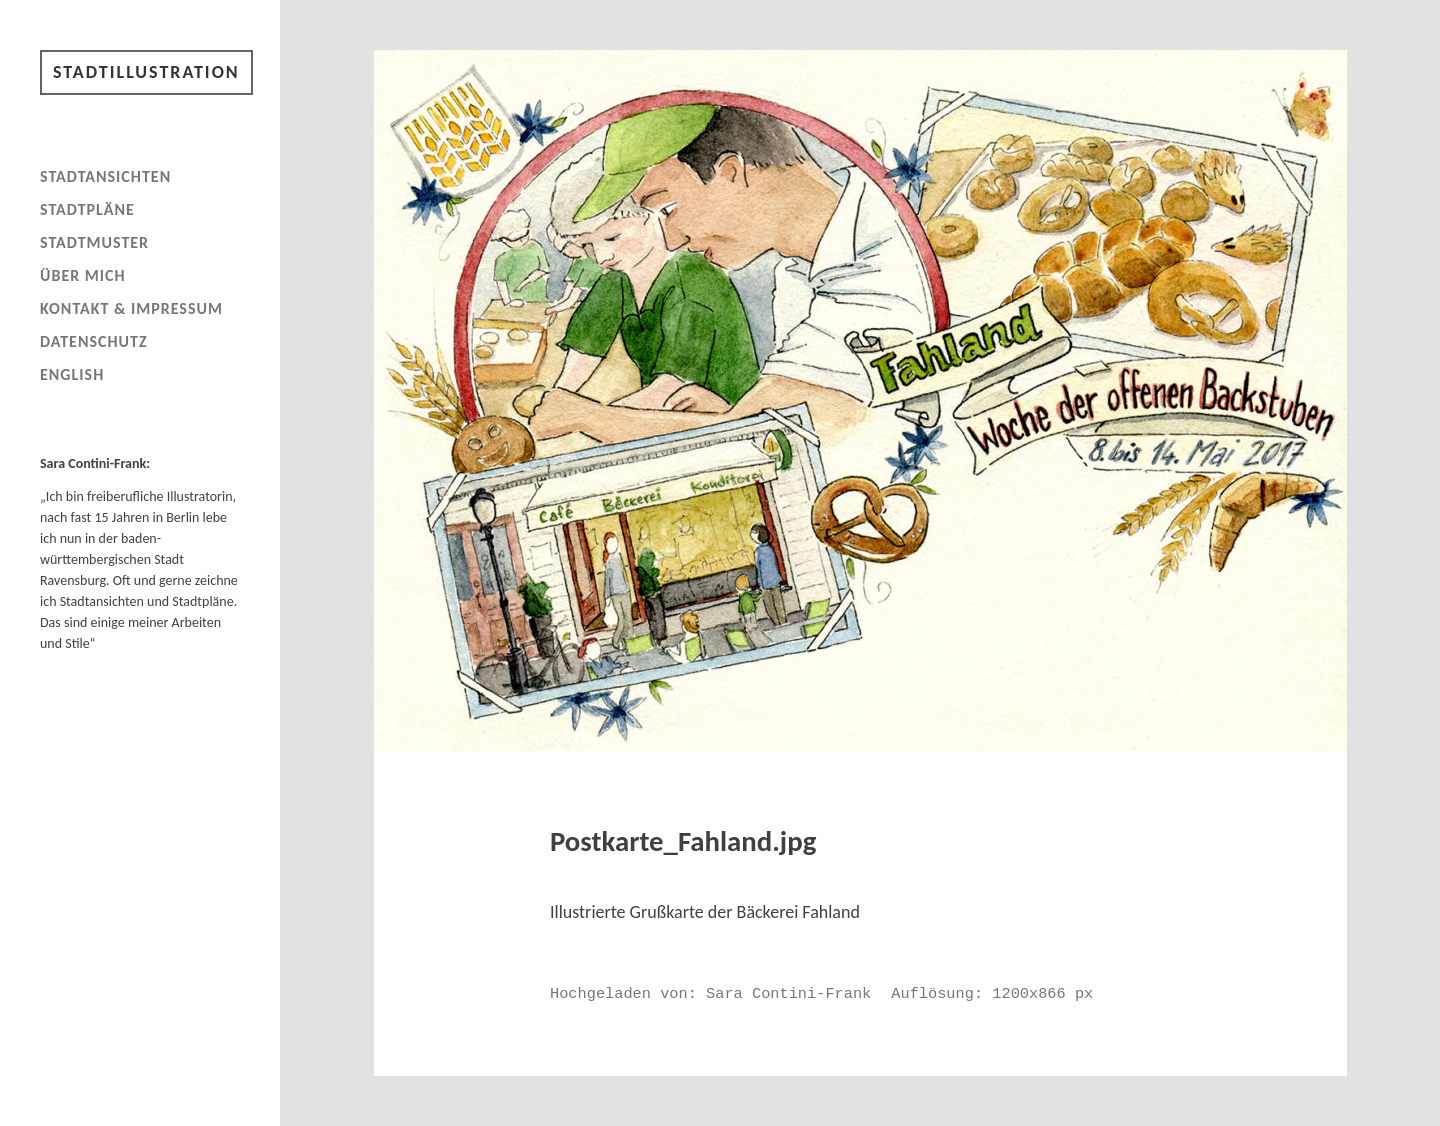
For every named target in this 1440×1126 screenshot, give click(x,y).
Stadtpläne (87, 209)
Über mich (83, 275)
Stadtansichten (105, 176)
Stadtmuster (94, 242)
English (72, 374)
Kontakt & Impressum (131, 308)
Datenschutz (94, 341)
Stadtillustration (146, 72)
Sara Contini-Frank (788, 994)
